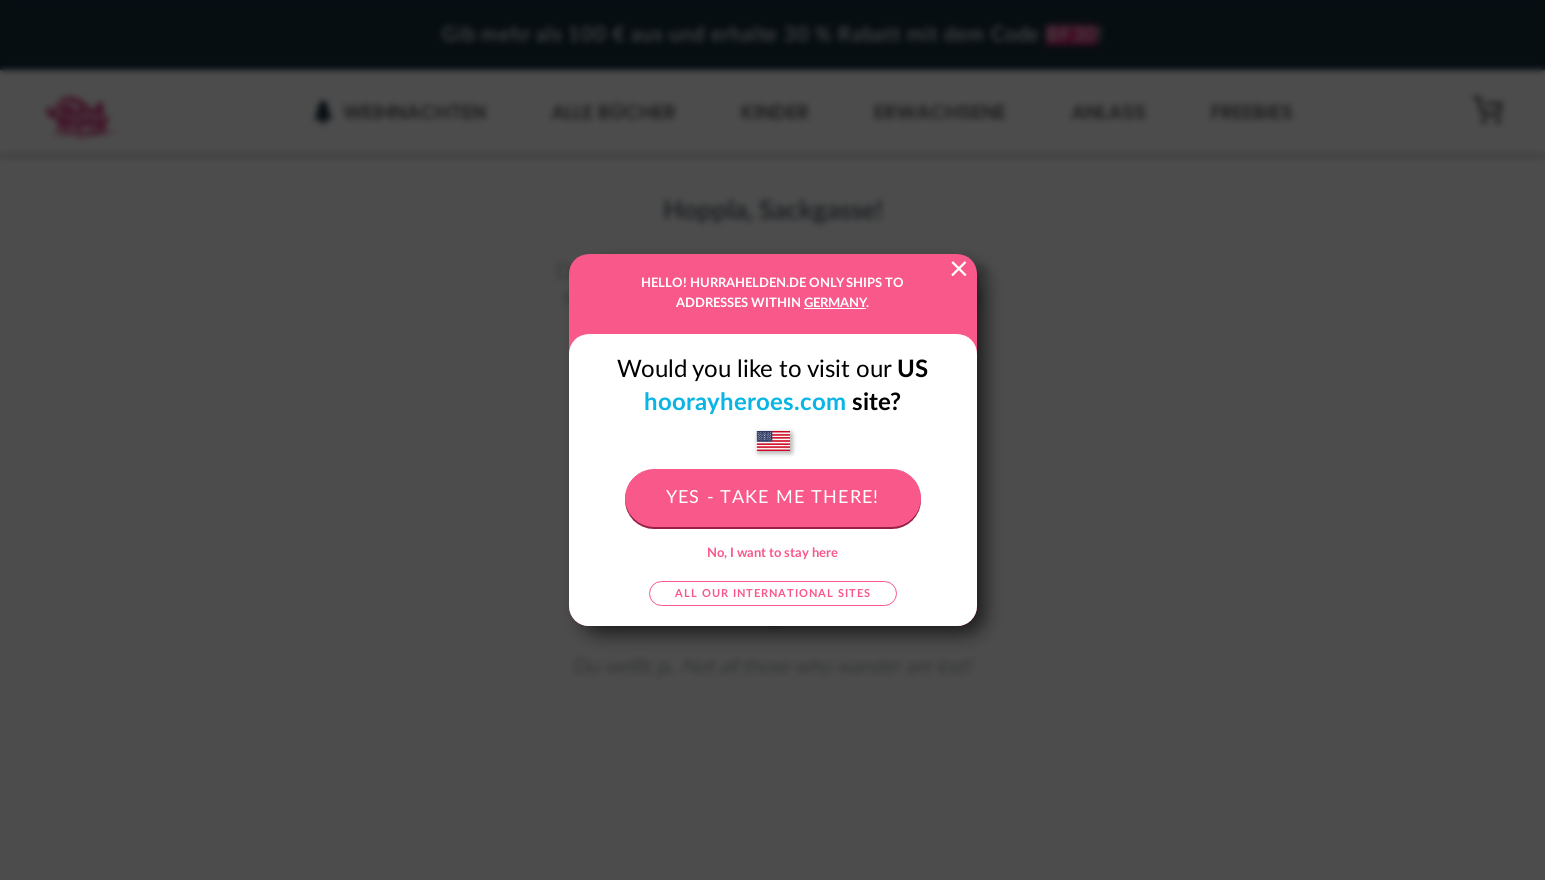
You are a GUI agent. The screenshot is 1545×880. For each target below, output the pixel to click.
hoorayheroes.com (745, 403)
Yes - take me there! (773, 498)
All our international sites (773, 593)
